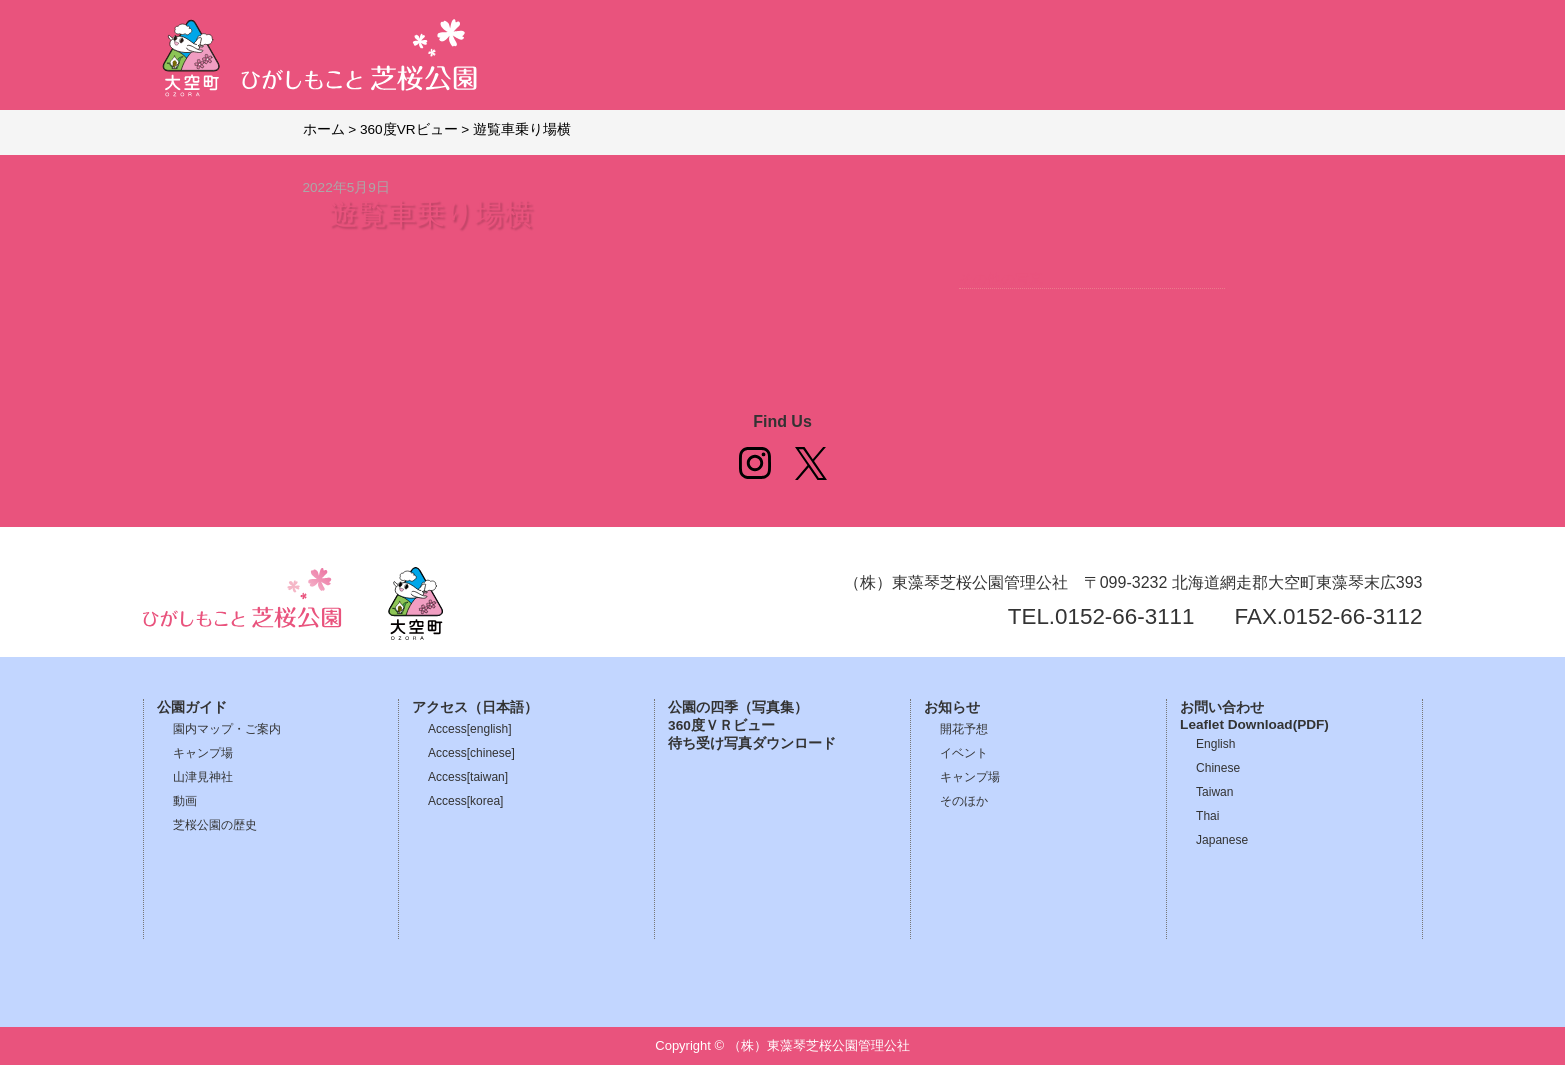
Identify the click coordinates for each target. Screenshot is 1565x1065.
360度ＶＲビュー (721, 725)
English (1215, 744)
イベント (964, 753)
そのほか (964, 801)
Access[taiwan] (468, 777)
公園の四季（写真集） (738, 707)
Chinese (1218, 768)
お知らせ (952, 707)
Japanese (1222, 840)
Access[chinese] (471, 753)
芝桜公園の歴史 (215, 825)
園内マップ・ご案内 (227, 729)
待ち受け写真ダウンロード (752, 743)
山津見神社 (203, 777)
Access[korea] (465, 801)
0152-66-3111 (1124, 616)
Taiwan (1214, 792)
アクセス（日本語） (475, 707)
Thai (1207, 816)
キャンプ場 (203, 753)
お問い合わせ (1222, 707)
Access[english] (469, 729)
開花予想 (964, 729)
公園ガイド (192, 707)
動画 (185, 801)
